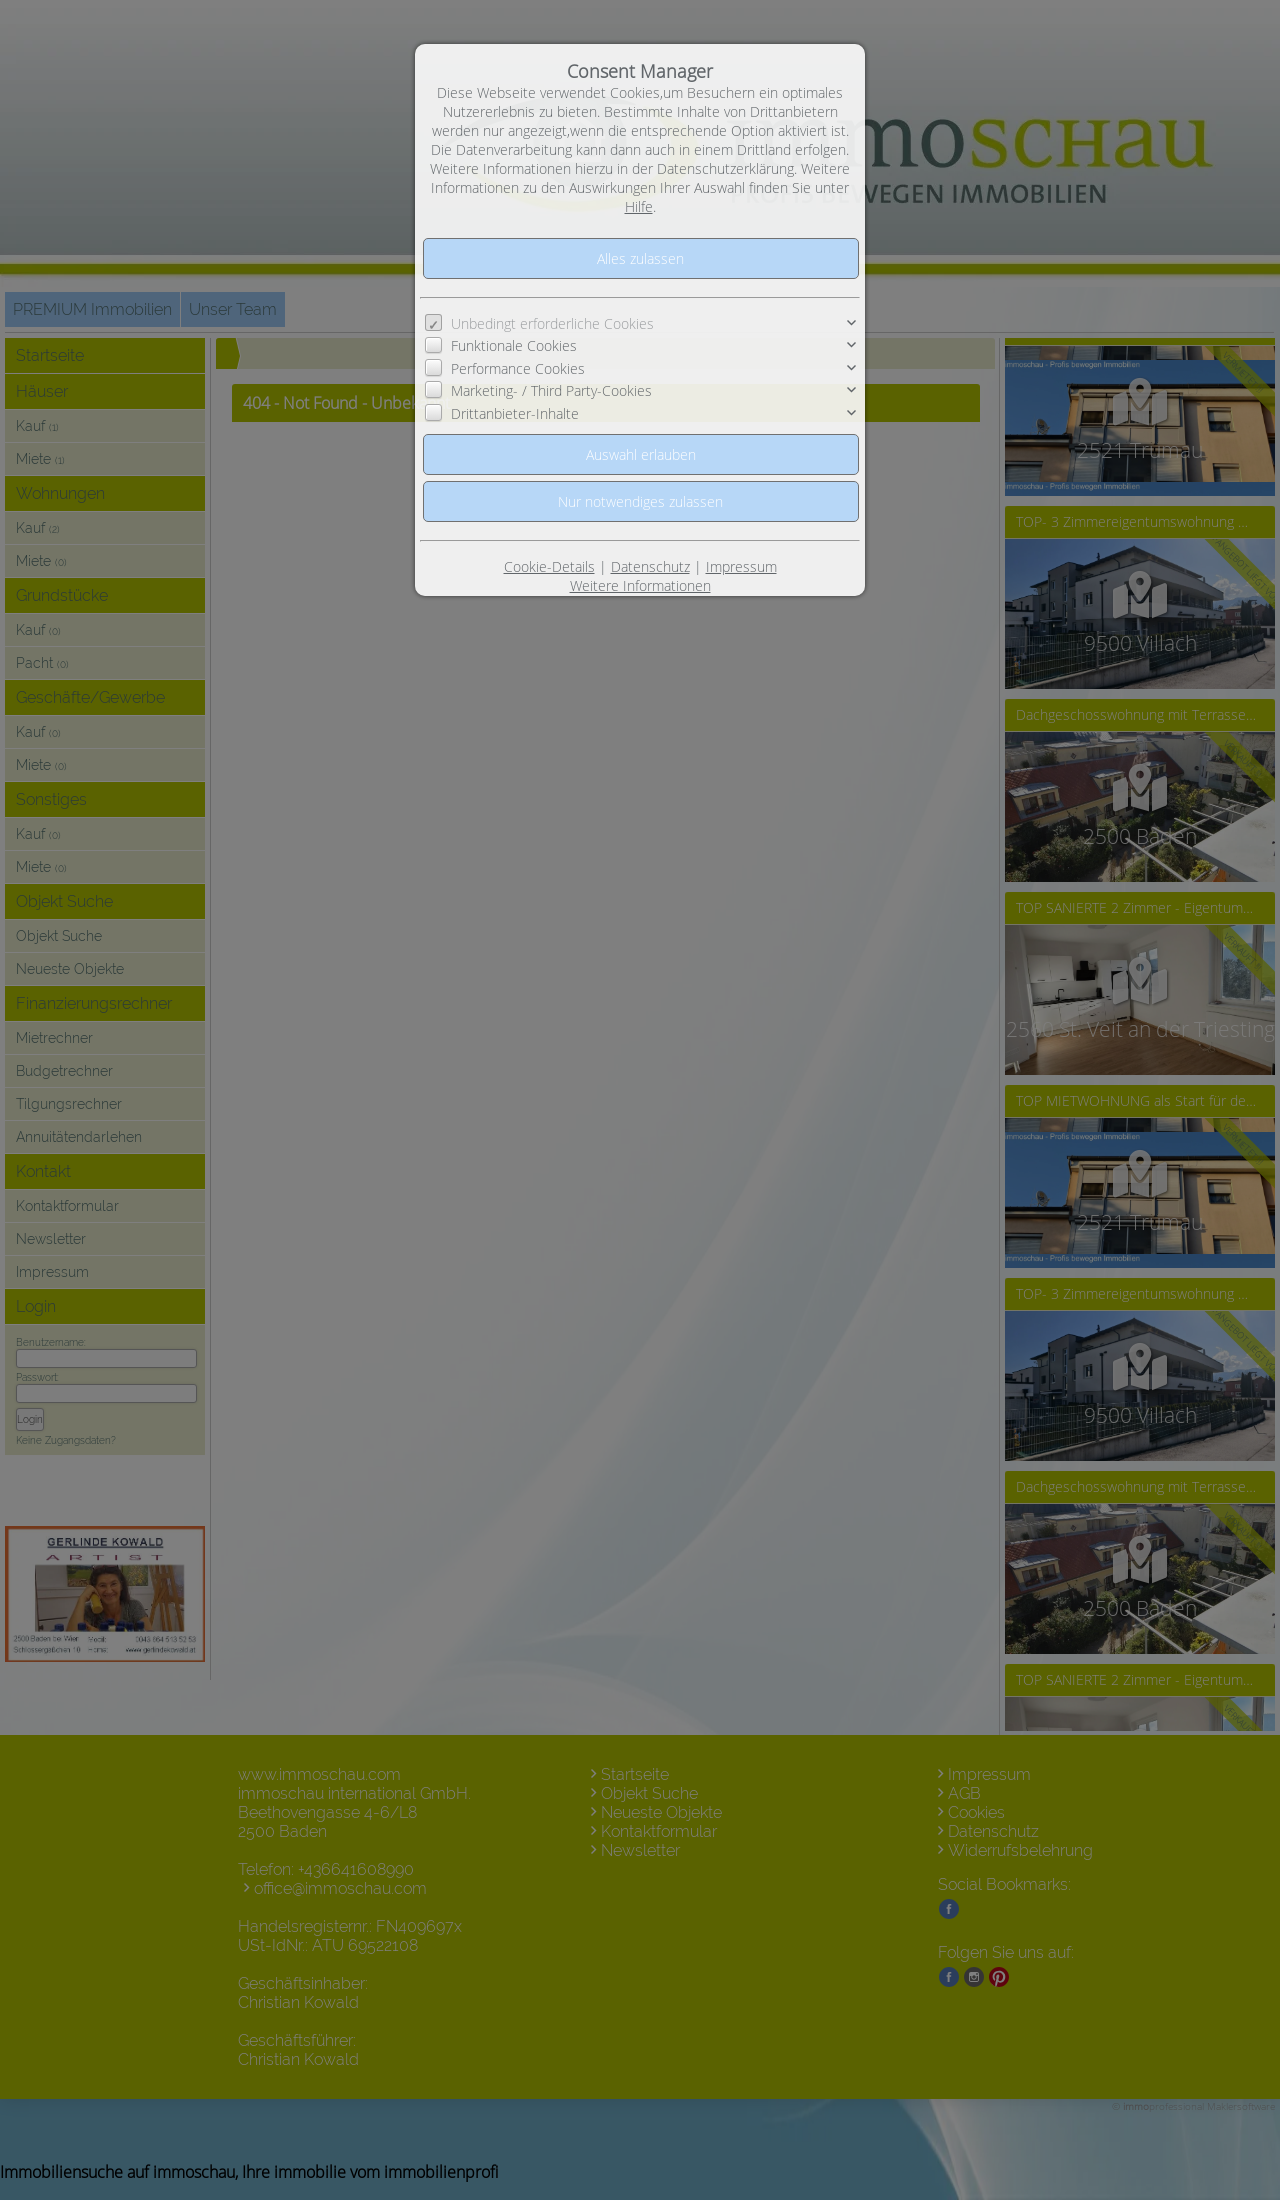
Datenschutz (650, 566)
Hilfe (639, 206)
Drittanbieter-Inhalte (515, 413)
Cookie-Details (549, 566)
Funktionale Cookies (514, 345)
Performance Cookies (518, 368)
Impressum (741, 566)
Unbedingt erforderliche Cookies (552, 323)
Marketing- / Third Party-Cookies (551, 390)
